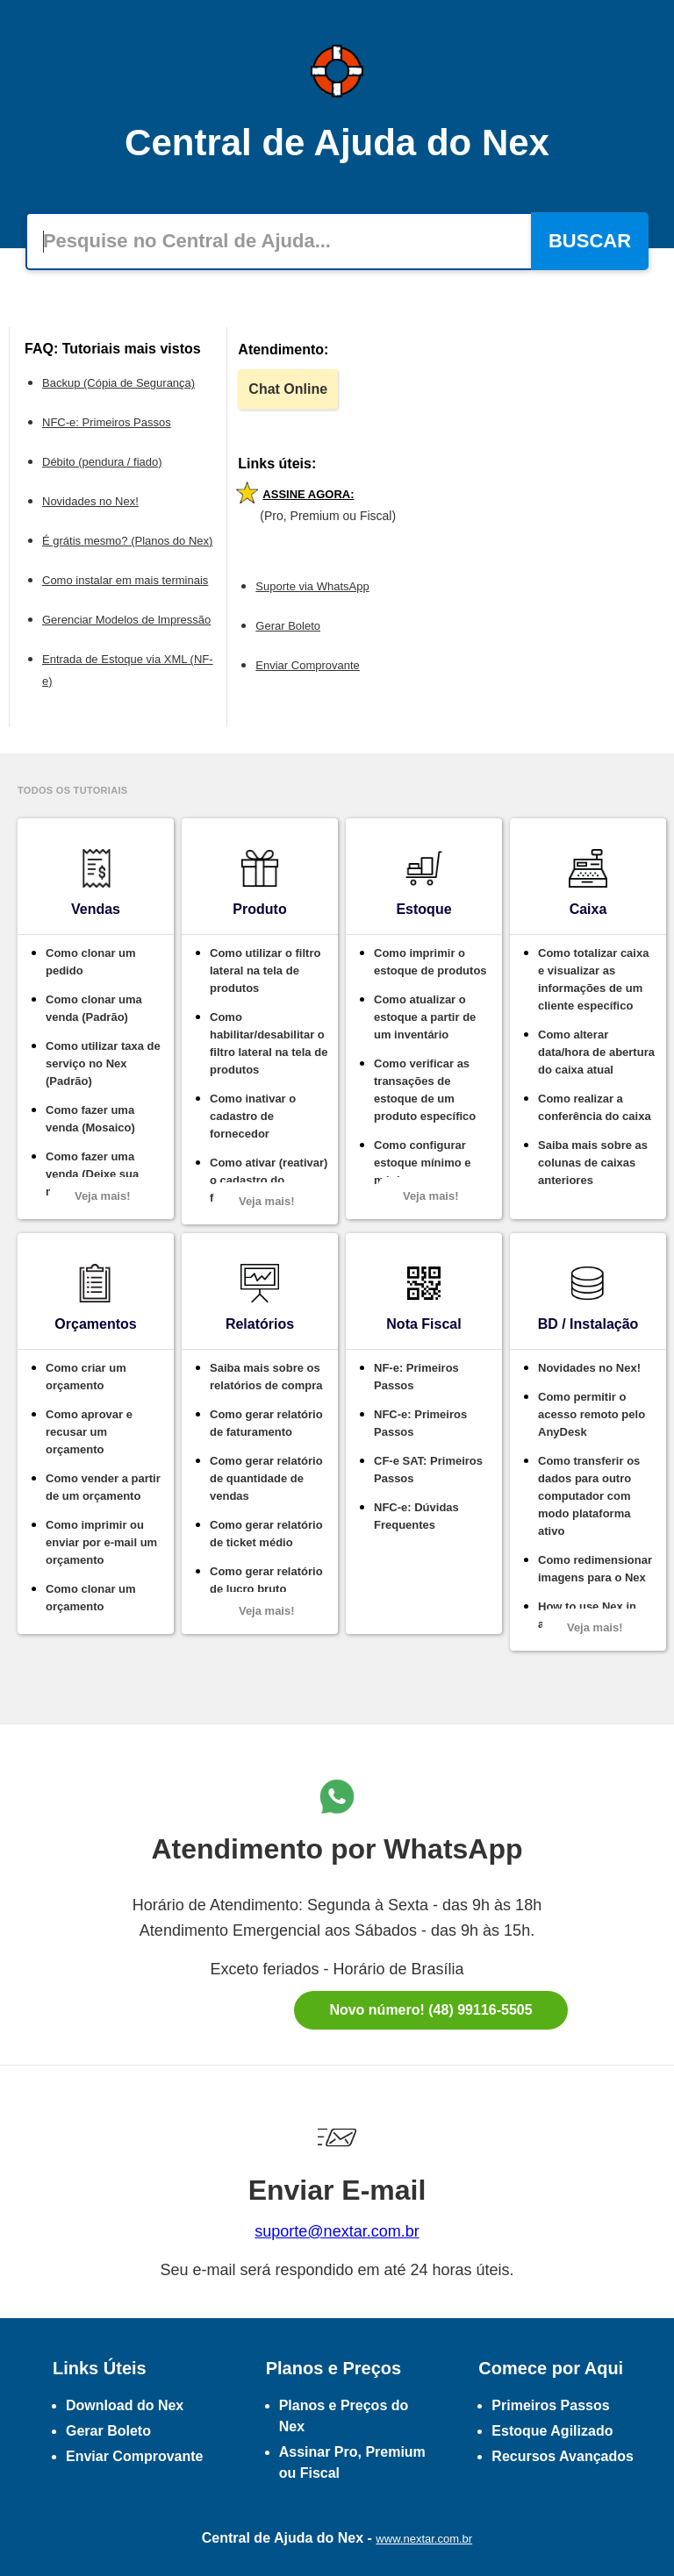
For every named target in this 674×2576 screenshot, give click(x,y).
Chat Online (287, 389)
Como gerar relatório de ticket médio (266, 1533)
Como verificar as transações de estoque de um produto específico (425, 1090)
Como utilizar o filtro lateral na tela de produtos (265, 970)
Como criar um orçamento (86, 1376)
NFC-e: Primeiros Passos (106, 422)
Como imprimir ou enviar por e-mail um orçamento (101, 1542)
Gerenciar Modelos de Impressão (126, 619)
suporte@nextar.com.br (337, 2231)
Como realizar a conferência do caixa (594, 1107)
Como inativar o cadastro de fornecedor (253, 1116)
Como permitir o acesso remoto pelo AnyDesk (591, 1414)
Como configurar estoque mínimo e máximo (422, 1162)
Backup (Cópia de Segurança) (118, 382)
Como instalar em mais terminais (125, 580)
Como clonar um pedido (91, 961)
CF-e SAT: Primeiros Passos (428, 1469)
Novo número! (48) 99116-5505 (430, 2009)
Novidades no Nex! (90, 501)
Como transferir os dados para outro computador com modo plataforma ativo (589, 1496)
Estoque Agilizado (552, 2430)
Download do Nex (124, 2405)
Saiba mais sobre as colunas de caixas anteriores (593, 1162)
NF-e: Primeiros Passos (416, 1376)
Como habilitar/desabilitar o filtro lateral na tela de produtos (268, 1043)
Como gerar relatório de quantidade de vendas (266, 1478)
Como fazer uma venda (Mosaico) (90, 1118)
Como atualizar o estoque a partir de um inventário (425, 1017)
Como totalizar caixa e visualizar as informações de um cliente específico (593, 979)
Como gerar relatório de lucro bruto (266, 1580)
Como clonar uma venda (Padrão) (94, 1008)
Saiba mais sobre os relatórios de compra (266, 1376)
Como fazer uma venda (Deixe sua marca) (92, 1174)
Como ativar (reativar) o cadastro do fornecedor (268, 1180)
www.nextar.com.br (424, 2538)
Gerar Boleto (287, 625)
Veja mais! (103, 1195)
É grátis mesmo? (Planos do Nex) (127, 540)
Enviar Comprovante (307, 665)
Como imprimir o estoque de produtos (430, 961)
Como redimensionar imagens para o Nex (595, 1568)
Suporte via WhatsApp (312, 586)
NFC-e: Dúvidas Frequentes (416, 1516)
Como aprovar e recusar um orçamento (89, 1432)
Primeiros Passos (550, 2405)
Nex (350, 2537)
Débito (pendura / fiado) (102, 461)
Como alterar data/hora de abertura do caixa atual (596, 1052)
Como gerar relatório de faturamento (266, 1423)
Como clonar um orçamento (91, 1597)
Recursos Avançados (562, 2456)
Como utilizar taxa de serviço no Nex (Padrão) (103, 1063)
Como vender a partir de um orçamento (103, 1487)
